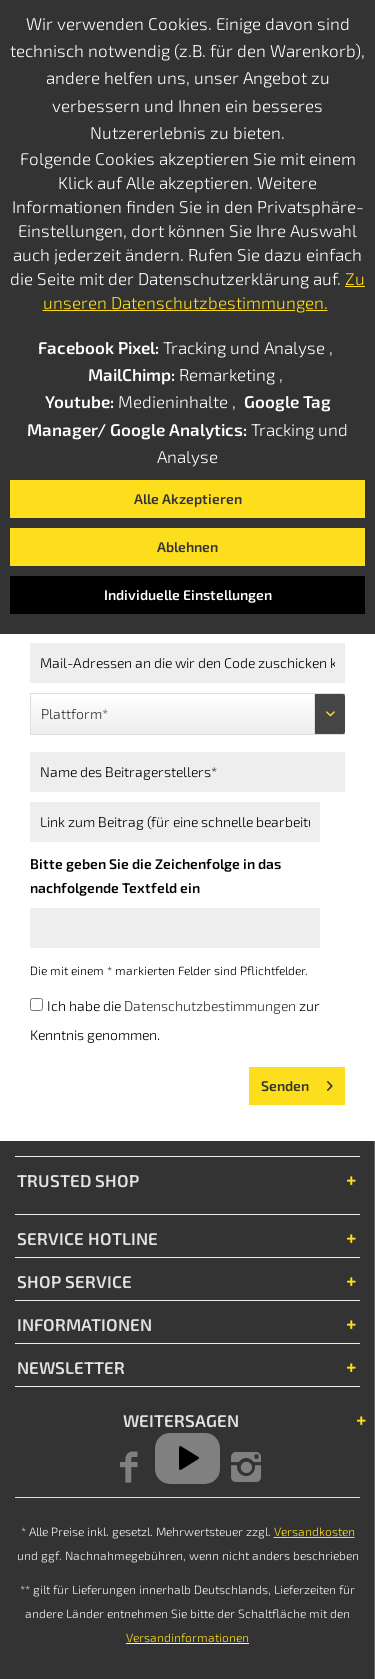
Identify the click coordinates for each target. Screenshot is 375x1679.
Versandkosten (314, 1531)
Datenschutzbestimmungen (210, 1005)
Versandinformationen (187, 1637)
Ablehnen (187, 546)
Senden (297, 1082)
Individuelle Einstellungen (188, 594)
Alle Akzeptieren (188, 498)
